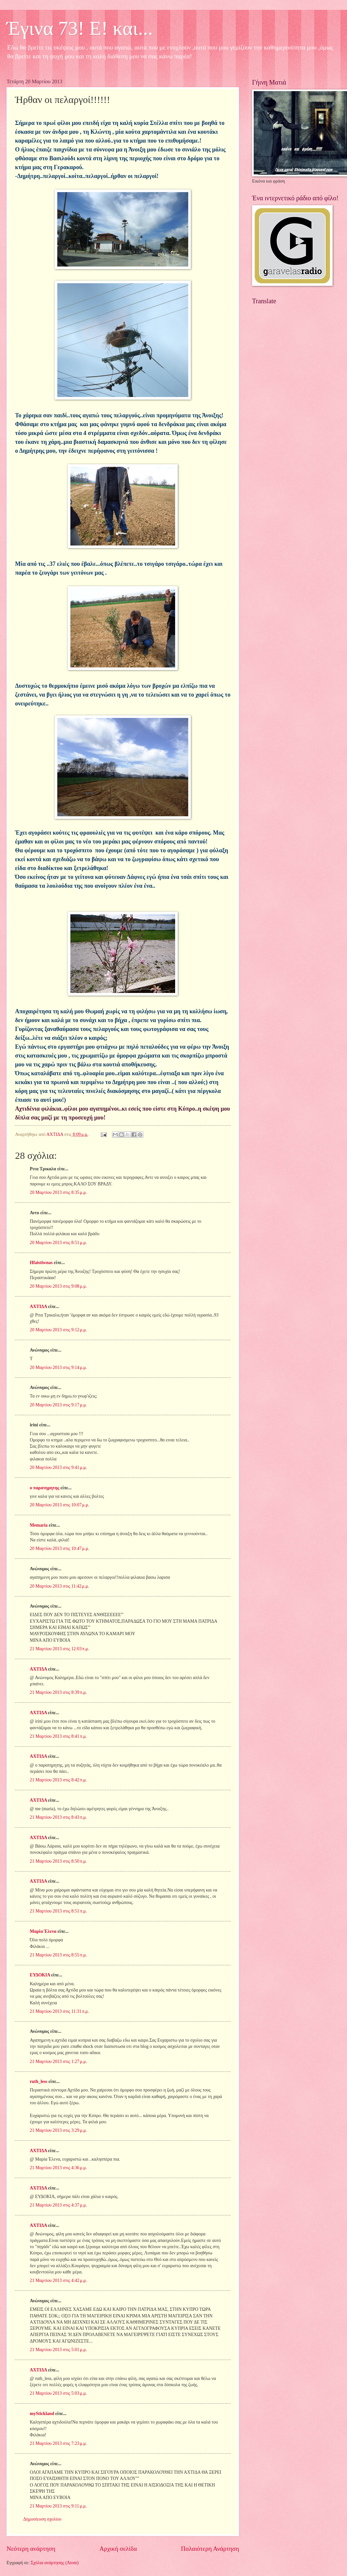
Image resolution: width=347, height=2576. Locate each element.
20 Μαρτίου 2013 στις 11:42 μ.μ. (59, 1586)
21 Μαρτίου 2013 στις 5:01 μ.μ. (58, 2349)
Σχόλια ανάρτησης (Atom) (55, 2562)
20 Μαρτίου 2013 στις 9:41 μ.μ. (58, 1467)
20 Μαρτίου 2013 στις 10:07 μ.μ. (59, 1504)
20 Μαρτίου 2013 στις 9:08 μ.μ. (58, 1286)
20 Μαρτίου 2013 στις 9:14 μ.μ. (58, 1367)
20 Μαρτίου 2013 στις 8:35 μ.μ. (58, 1192)
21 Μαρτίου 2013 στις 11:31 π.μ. (59, 2011)
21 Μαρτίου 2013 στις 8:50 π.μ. (58, 1861)
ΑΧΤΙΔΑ (38, 1306)
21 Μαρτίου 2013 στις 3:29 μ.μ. (58, 2130)
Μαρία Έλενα (43, 1931)
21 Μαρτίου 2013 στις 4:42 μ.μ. (58, 2280)
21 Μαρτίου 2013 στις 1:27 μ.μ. (58, 2061)
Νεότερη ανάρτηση (31, 2548)
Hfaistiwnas (41, 1262)
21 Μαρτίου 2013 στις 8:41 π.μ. (58, 1736)
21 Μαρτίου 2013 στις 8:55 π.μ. (58, 1954)
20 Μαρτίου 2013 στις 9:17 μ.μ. (58, 1404)
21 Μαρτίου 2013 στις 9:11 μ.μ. (58, 2506)
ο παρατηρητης (44, 1487)
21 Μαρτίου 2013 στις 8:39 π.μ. (58, 1692)
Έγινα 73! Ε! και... (80, 28)
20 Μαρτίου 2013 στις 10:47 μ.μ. (59, 1548)
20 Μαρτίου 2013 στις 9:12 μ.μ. (58, 1329)
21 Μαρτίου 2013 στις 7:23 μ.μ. (58, 2443)
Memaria (38, 1525)
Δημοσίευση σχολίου (42, 2519)
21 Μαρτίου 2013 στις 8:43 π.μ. (58, 1817)
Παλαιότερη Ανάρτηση (210, 2548)
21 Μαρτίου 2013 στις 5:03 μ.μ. (58, 2393)
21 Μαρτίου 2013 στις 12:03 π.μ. (59, 1648)
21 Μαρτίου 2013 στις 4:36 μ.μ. (58, 2167)
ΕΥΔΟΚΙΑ (40, 1974)
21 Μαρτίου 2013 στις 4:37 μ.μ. (58, 2205)
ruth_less (38, 2081)
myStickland (42, 2413)
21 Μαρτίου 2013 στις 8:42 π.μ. (58, 1779)
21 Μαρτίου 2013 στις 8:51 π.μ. (58, 1911)
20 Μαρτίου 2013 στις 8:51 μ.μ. (58, 1242)
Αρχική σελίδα (118, 2548)
